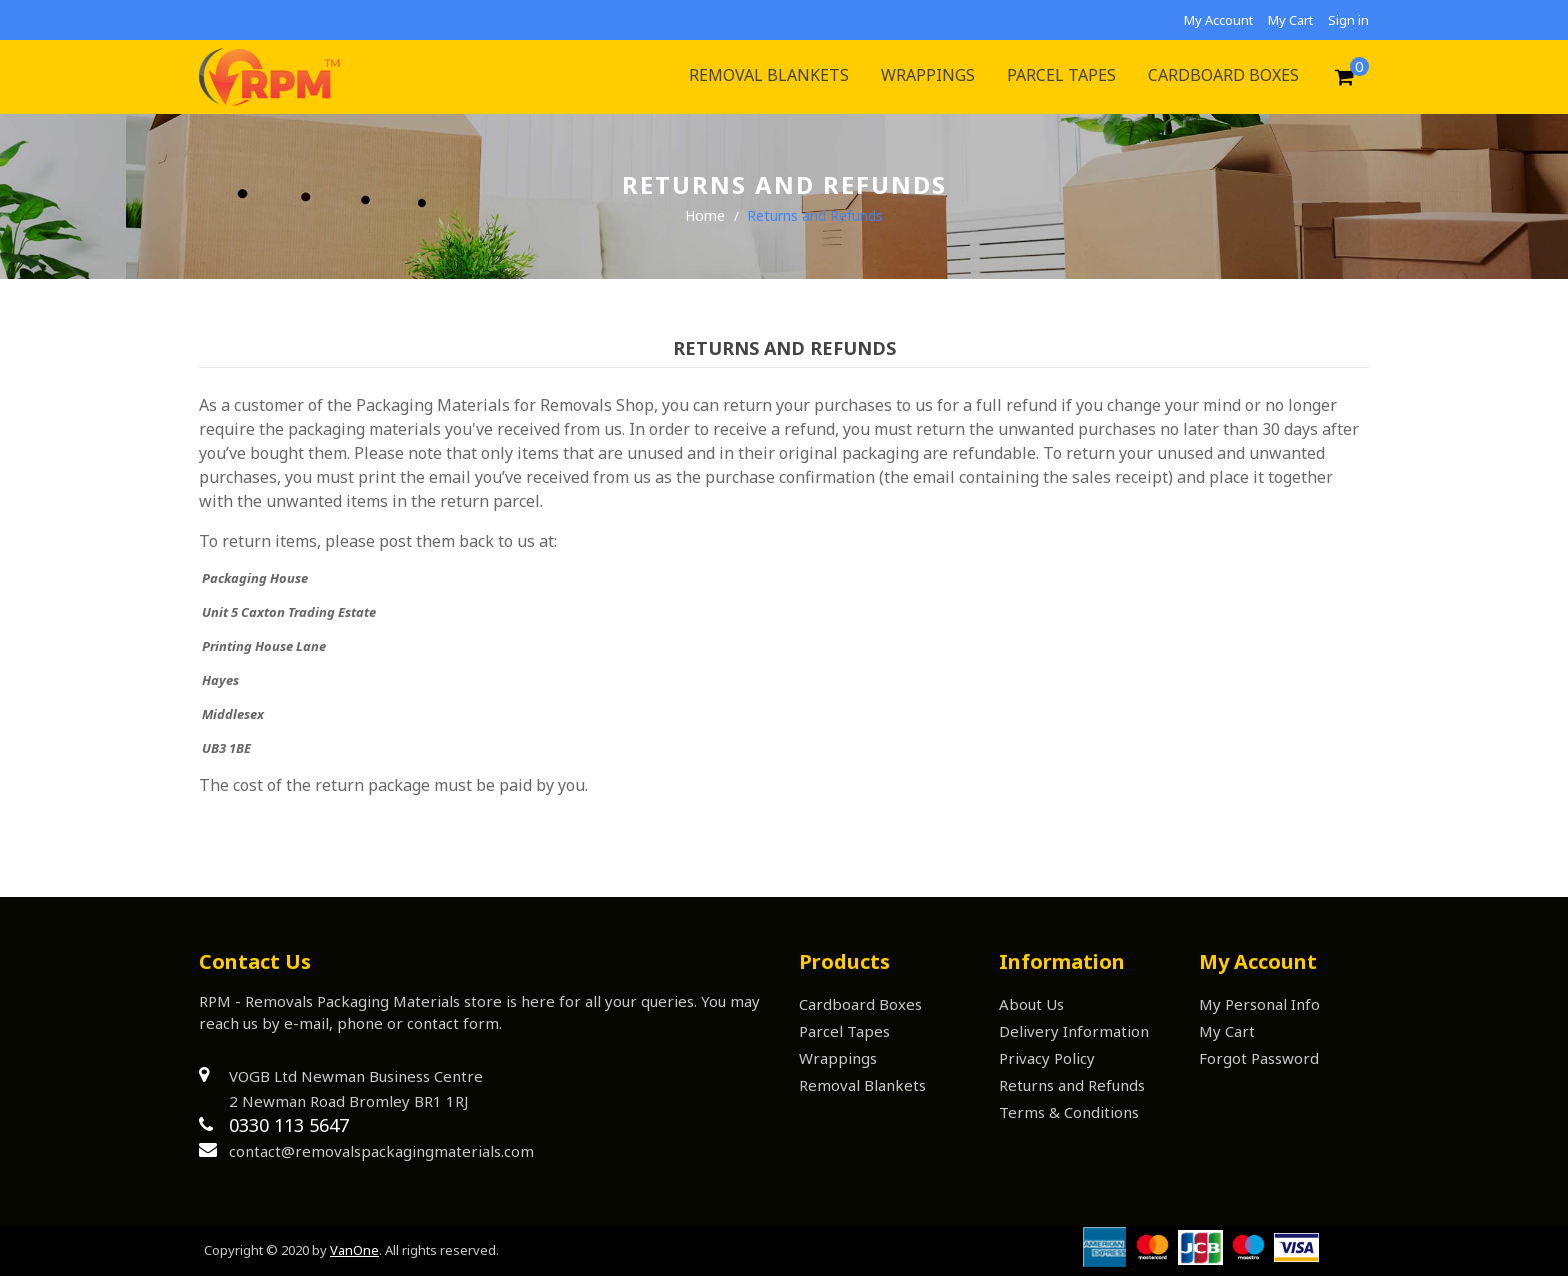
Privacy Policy (1047, 1058)
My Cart (1290, 20)
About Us (1031, 1004)
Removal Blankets (862, 1085)
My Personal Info (1259, 1004)
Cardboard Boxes (860, 1004)
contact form (453, 1023)
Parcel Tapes (844, 1031)
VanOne (354, 1250)
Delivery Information (1074, 1031)
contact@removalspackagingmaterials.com (381, 1151)
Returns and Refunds (1072, 1085)
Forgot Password (1259, 1058)
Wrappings (838, 1058)
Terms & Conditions (1069, 1112)
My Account (1218, 20)
